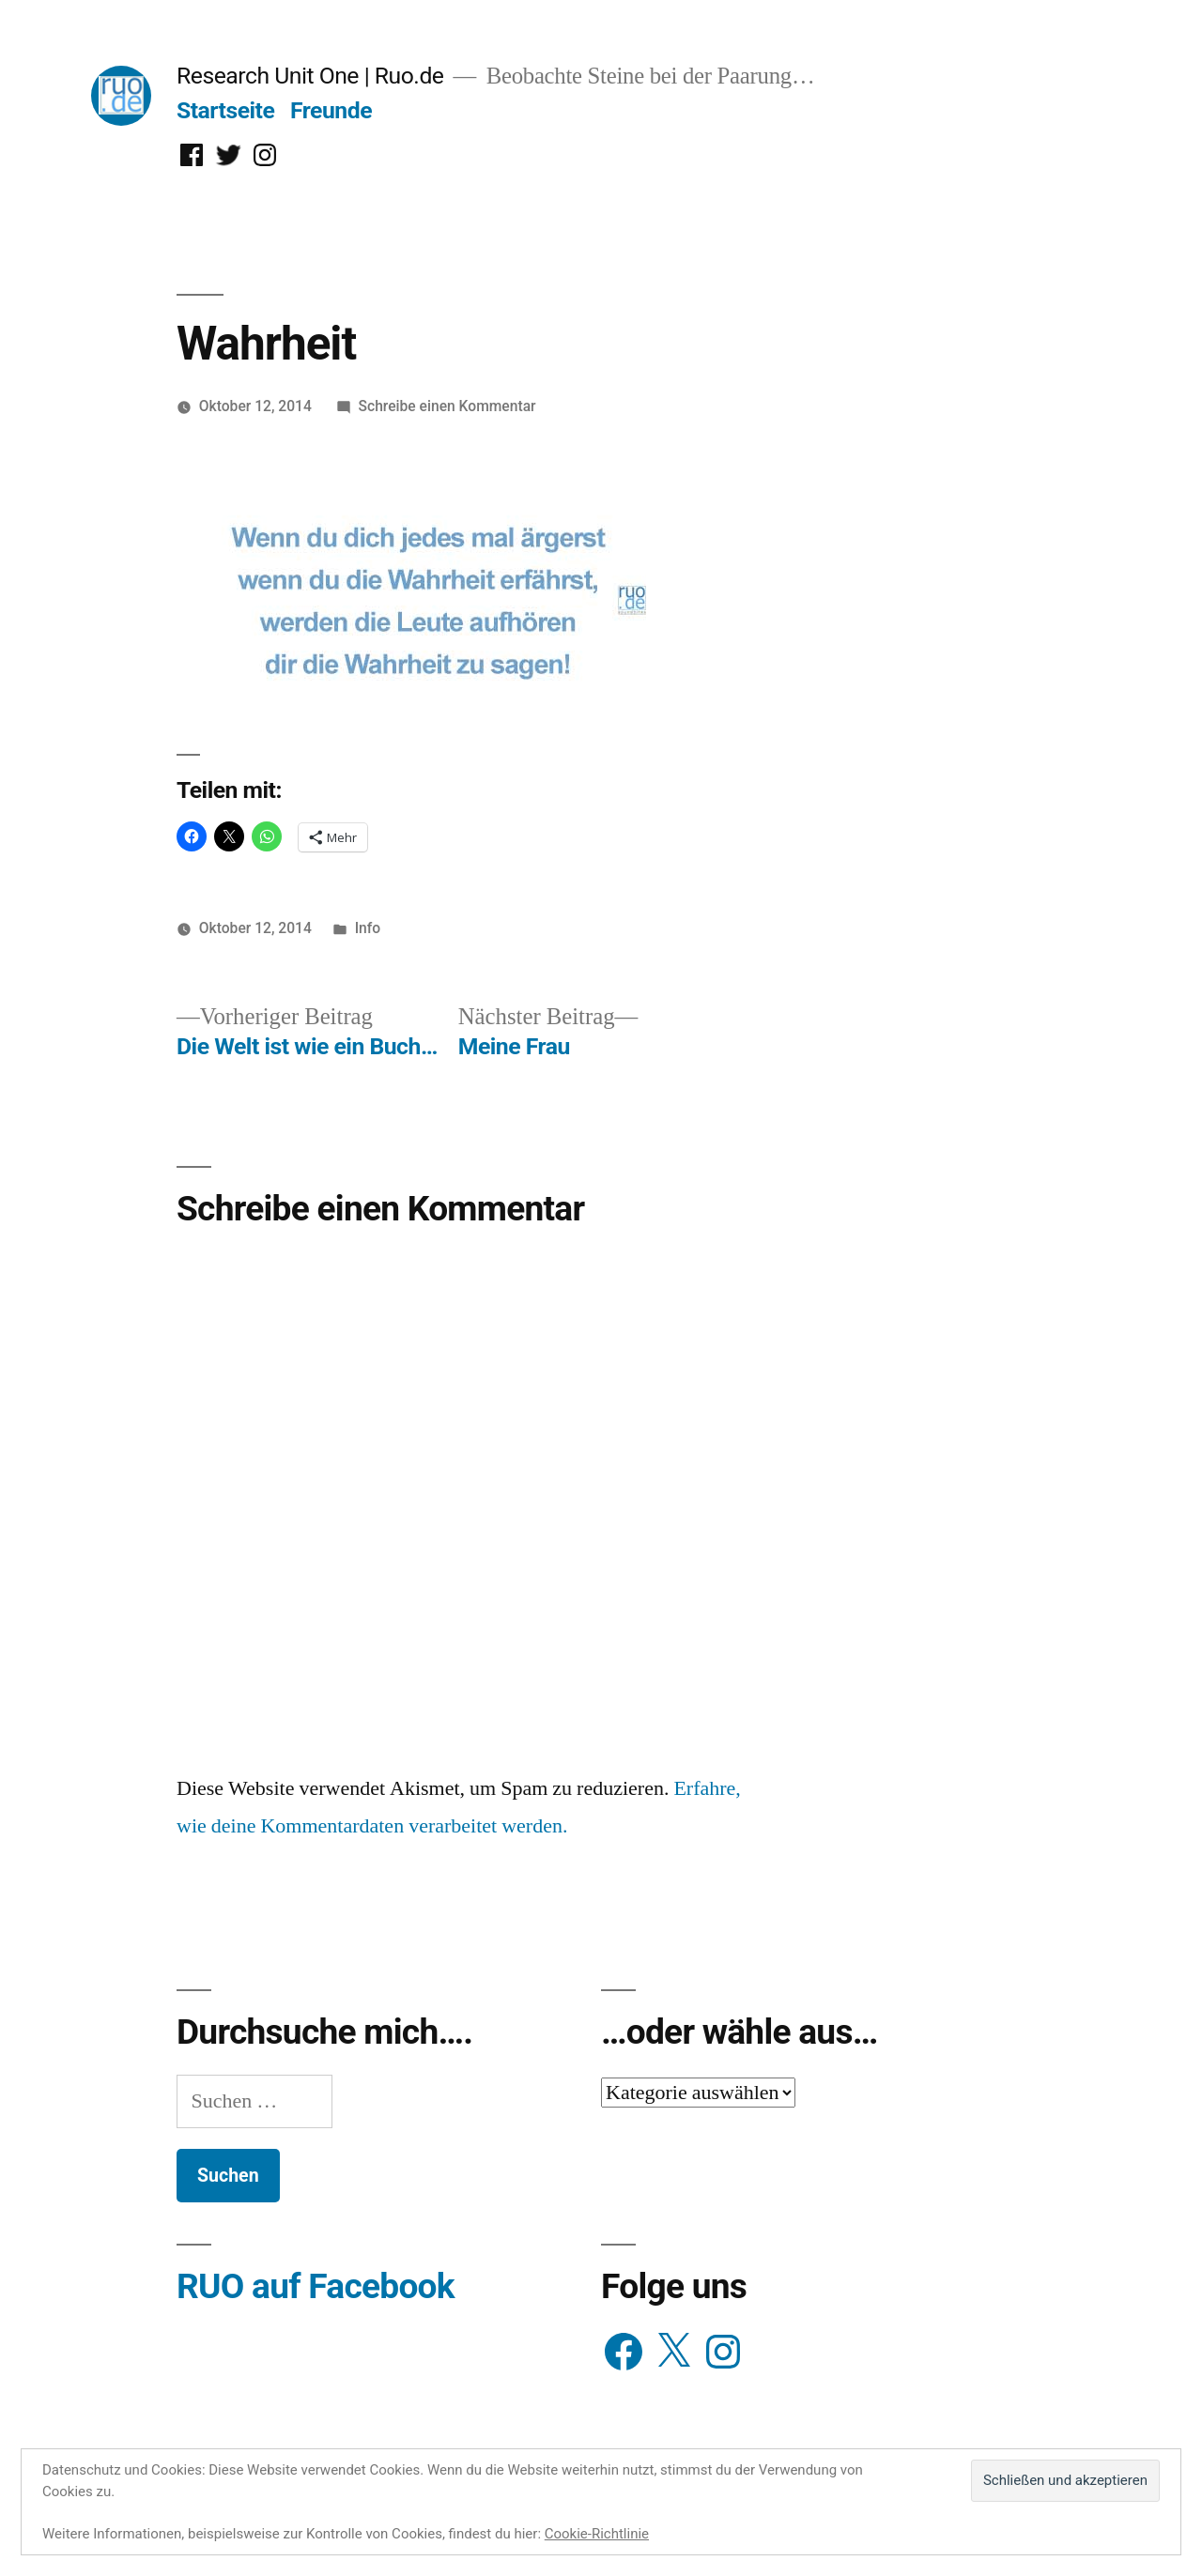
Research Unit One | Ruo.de (310, 75)
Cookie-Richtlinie (597, 2533)
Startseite (225, 110)
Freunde (331, 110)
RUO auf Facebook (316, 2286)
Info (368, 928)
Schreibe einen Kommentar (447, 406)
